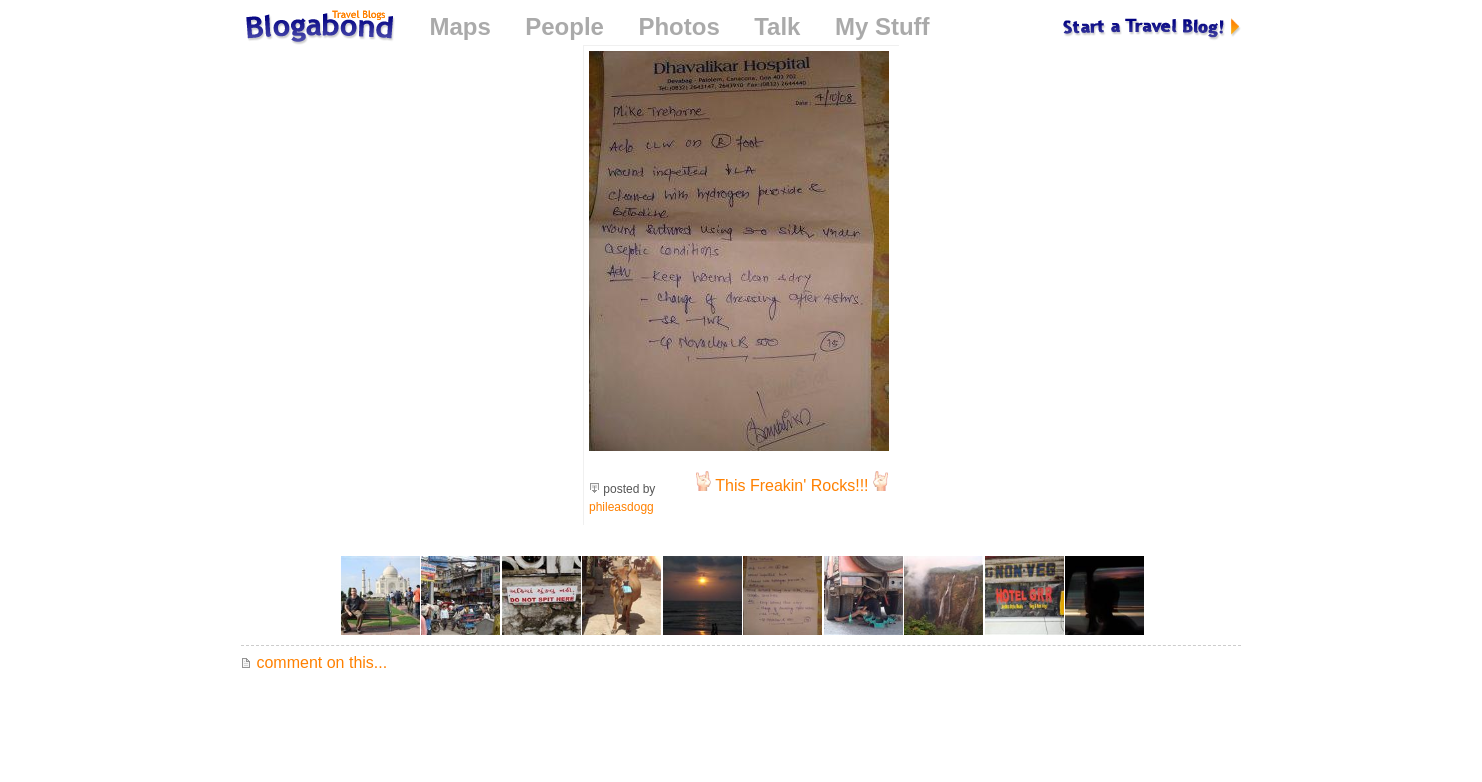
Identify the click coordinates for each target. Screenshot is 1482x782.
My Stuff (882, 26)
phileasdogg (621, 507)
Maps (459, 26)
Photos (678, 26)
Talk (777, 26)
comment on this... (314, 662)
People (564, 26)
